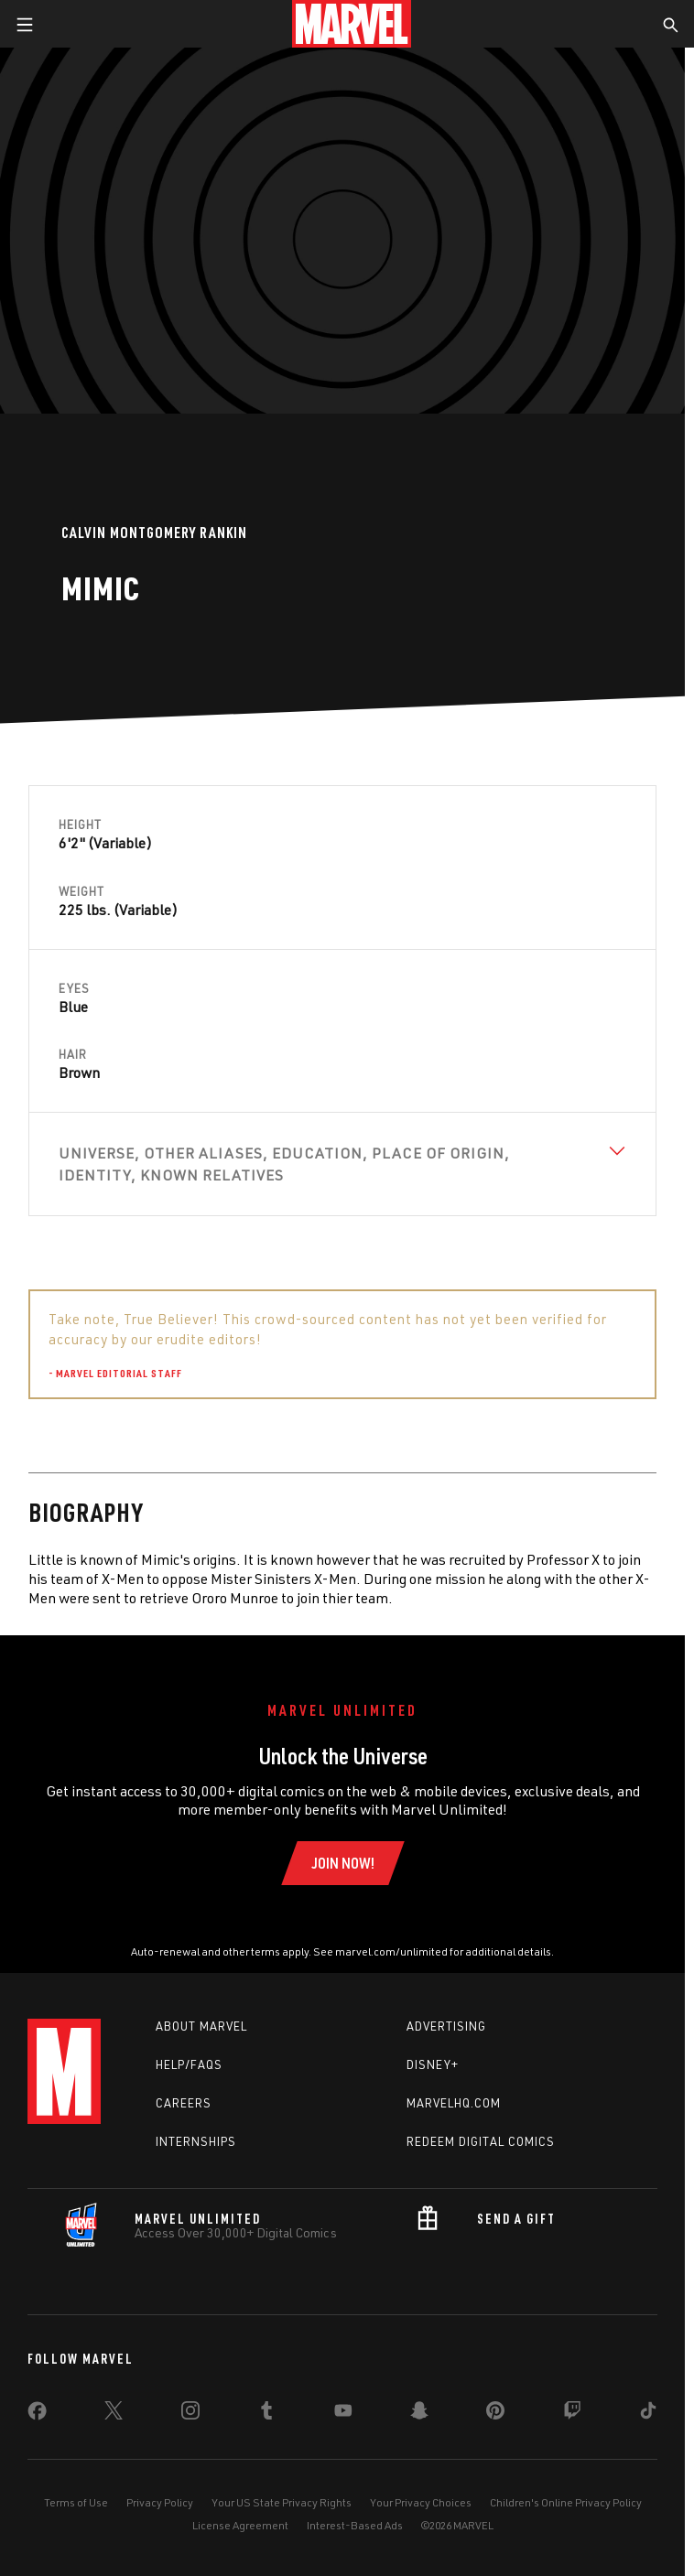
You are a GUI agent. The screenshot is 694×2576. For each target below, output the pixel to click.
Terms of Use (76, 2502)
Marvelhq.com (454, 2103)
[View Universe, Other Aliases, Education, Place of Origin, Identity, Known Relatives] (342, 1164)
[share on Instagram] (190, 2414)
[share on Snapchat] (419, 2414)
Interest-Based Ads (355, 2525)
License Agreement (240, 2525)
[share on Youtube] (343, 2414)
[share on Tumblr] (266, 2414)
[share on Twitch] (572, 2414)
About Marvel (201, 2026)
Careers (183, 2103)
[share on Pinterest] (495, 2414)
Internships (196, 2141)
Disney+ (433, 2064)
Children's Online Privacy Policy (566, 2502)
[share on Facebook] (37, 2415)
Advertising (446, 2026)
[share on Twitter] (113, 2414)
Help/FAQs (189, 2064)
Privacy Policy (159, 2502)
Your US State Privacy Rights (281, 2502)
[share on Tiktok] (648, 2414)
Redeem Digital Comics (481, 2141)
